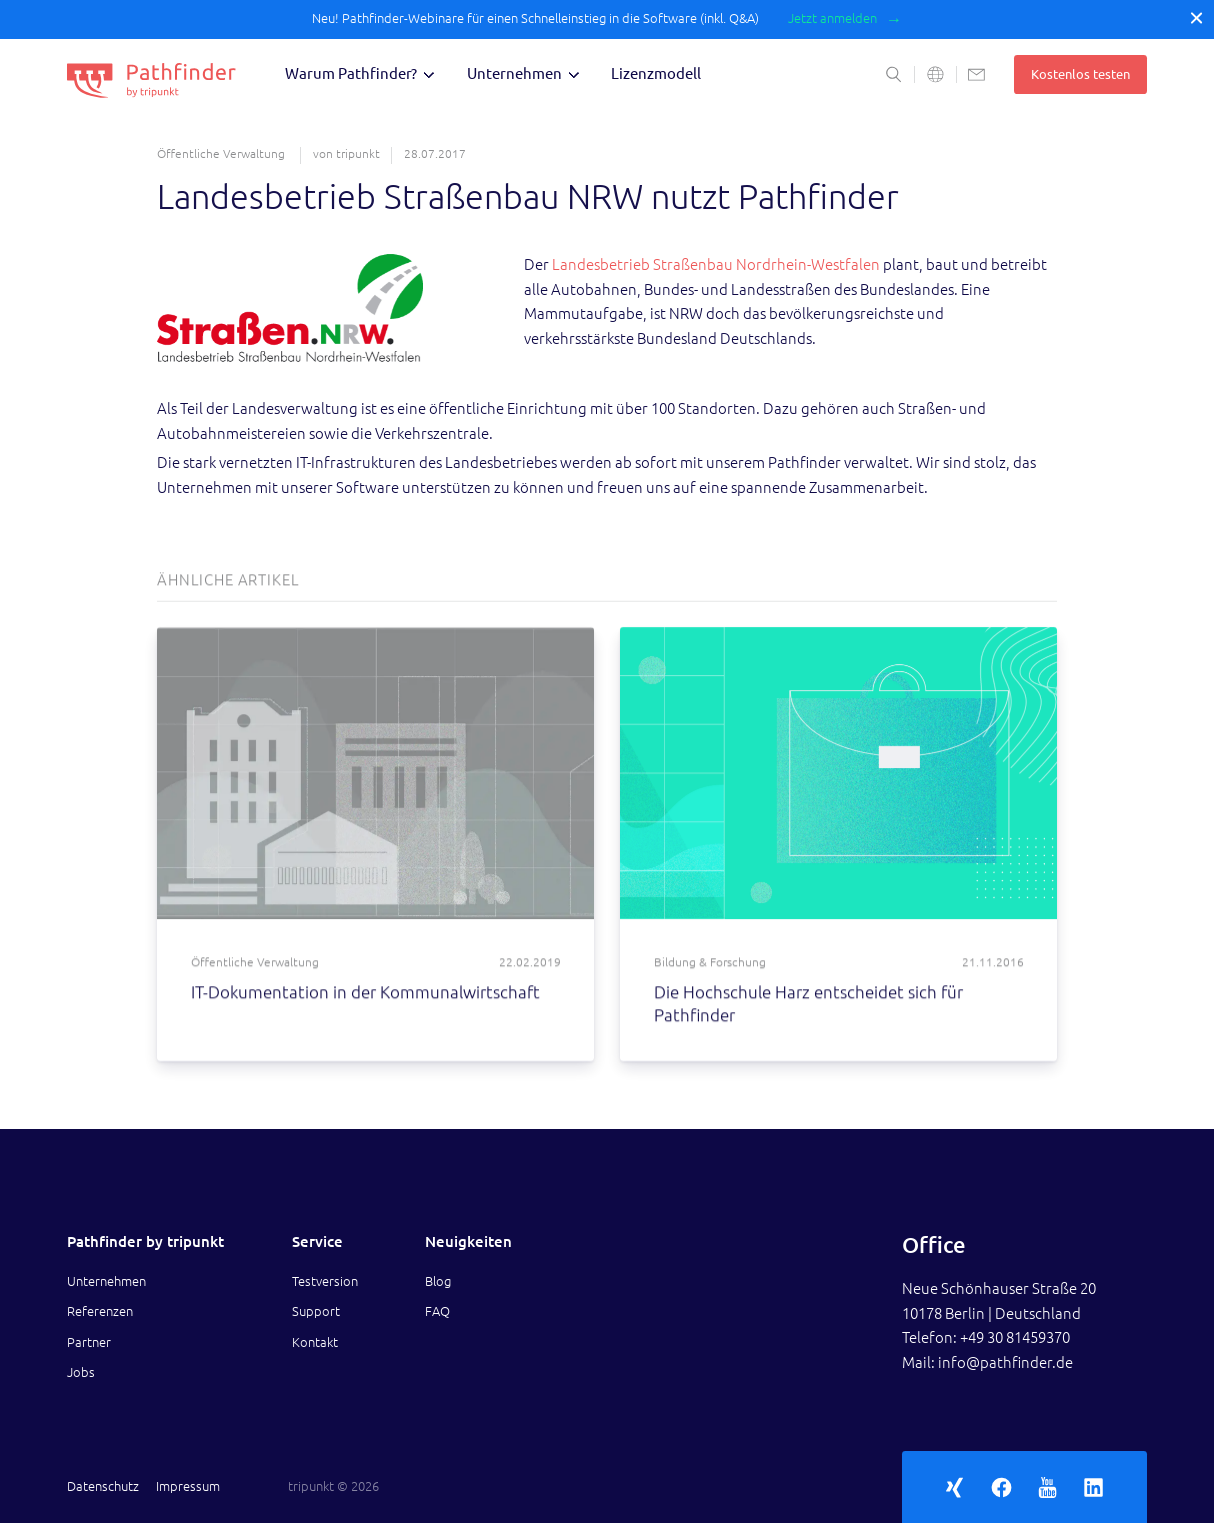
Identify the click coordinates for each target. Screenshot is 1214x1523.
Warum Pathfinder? (351, 73)
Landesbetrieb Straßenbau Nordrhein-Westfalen (716, 264)
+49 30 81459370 (1015, 1337)
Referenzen (100, 1311)
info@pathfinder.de (1005, 1362)
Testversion (325, 1281)
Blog (438, 1281)
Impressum (188, 1486)
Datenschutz (103, 1486)
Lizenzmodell (656, 73)
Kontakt (315, 1342)
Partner (89, 1342)
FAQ (437, 1311)
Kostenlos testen (1080, 74)
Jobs (81, 1372)
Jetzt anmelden (832, 18)
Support (316, 1311)
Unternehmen (514, 73)
